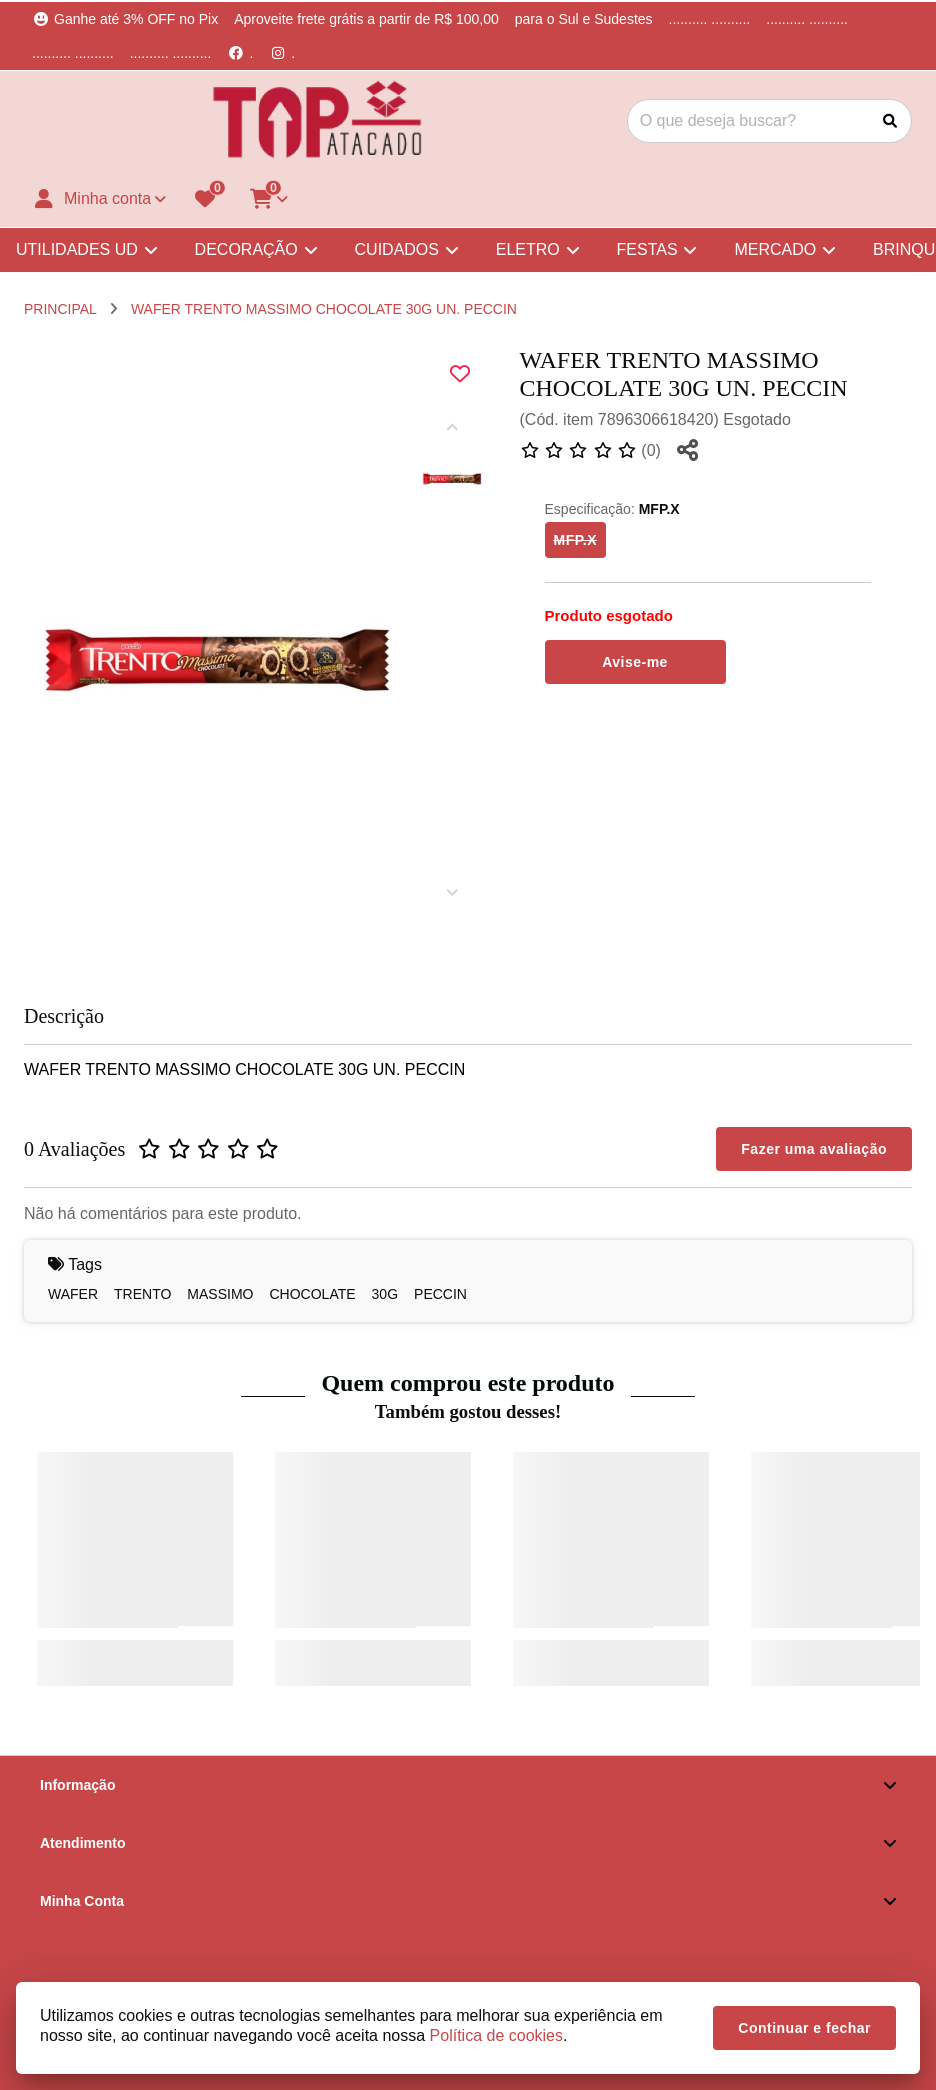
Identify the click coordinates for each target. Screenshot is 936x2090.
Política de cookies (496, 2035)
